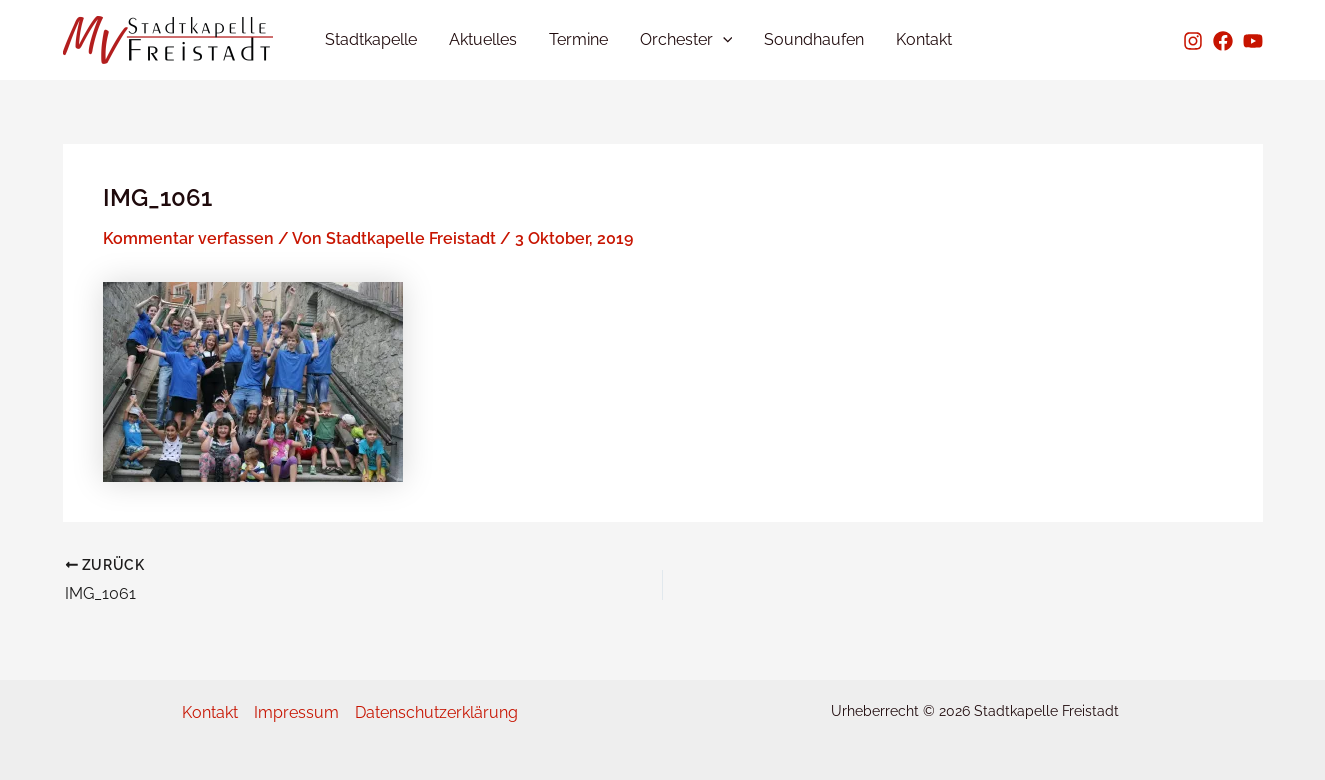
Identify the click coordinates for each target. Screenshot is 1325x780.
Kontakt (924, 39)
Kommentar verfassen (188, 238)
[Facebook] (1223, 41)
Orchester (686, 40)
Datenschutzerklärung (436, 712)
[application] (723, 40)
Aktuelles (483, 39)
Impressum (296, 712)
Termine (578, 39)
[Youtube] (1253, 41)
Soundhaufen (814, 39)
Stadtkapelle (371, 39)
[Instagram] (1193, 41)
